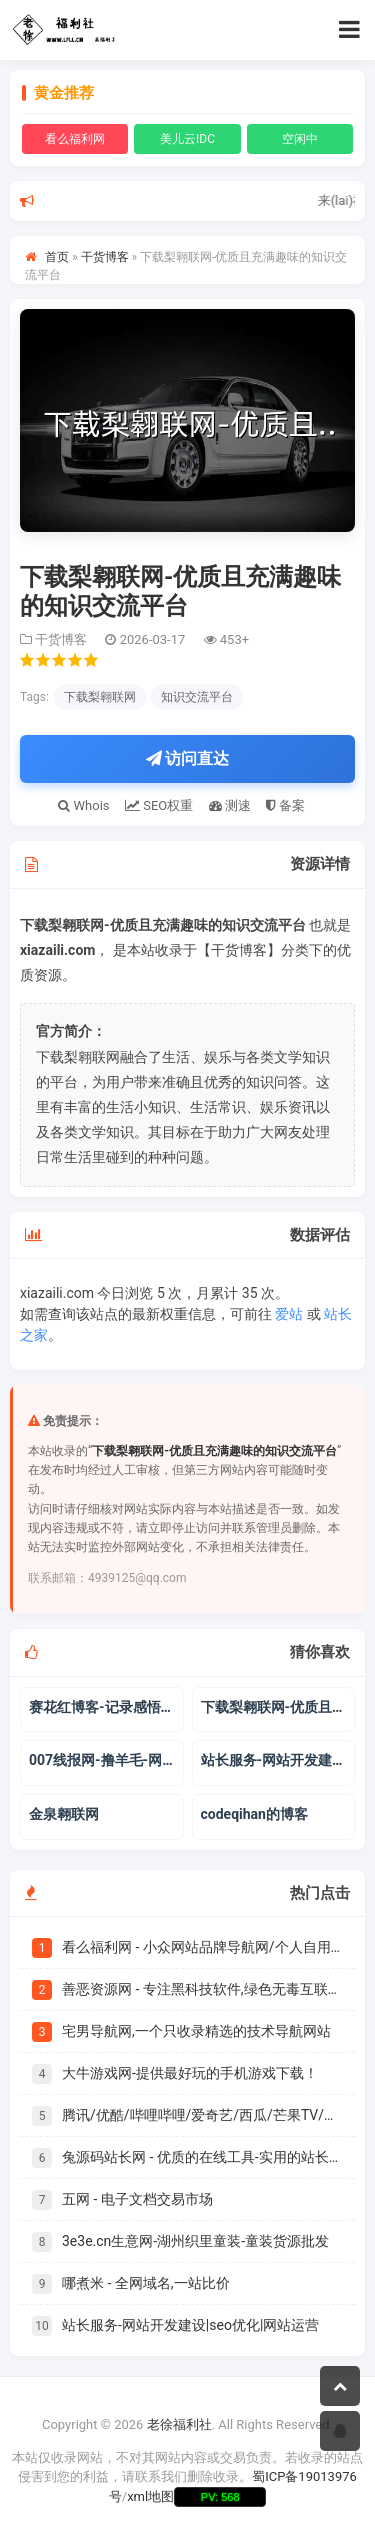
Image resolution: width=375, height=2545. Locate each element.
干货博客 (105, 257)
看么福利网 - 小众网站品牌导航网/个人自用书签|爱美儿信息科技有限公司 (202, 1947)
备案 (285, 805)
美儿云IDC (187, 139)
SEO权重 (159, 805)
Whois (83, 805)
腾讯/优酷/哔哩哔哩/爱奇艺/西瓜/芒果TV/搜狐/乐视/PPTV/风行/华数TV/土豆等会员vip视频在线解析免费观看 (202, 2115)
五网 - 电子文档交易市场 (137, 2199)
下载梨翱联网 (100, 697)
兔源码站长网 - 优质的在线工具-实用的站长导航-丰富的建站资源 (202, 2157)
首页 (57, 257)
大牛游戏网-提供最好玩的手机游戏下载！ (190, 2073)
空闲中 (300, 139)
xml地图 (150, 2496)
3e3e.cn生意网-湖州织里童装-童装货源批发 (195, 2241)
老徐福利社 (179, 2424)
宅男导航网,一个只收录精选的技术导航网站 (196, 2031)
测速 (230, 805)
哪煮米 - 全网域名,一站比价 (146, 2283)
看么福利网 (75, 139)
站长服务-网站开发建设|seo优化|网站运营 (190, 2325)
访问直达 (188, 758)
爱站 (289, 1314)
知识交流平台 (197, 697)
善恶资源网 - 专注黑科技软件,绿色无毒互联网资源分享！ (202, 1989)
